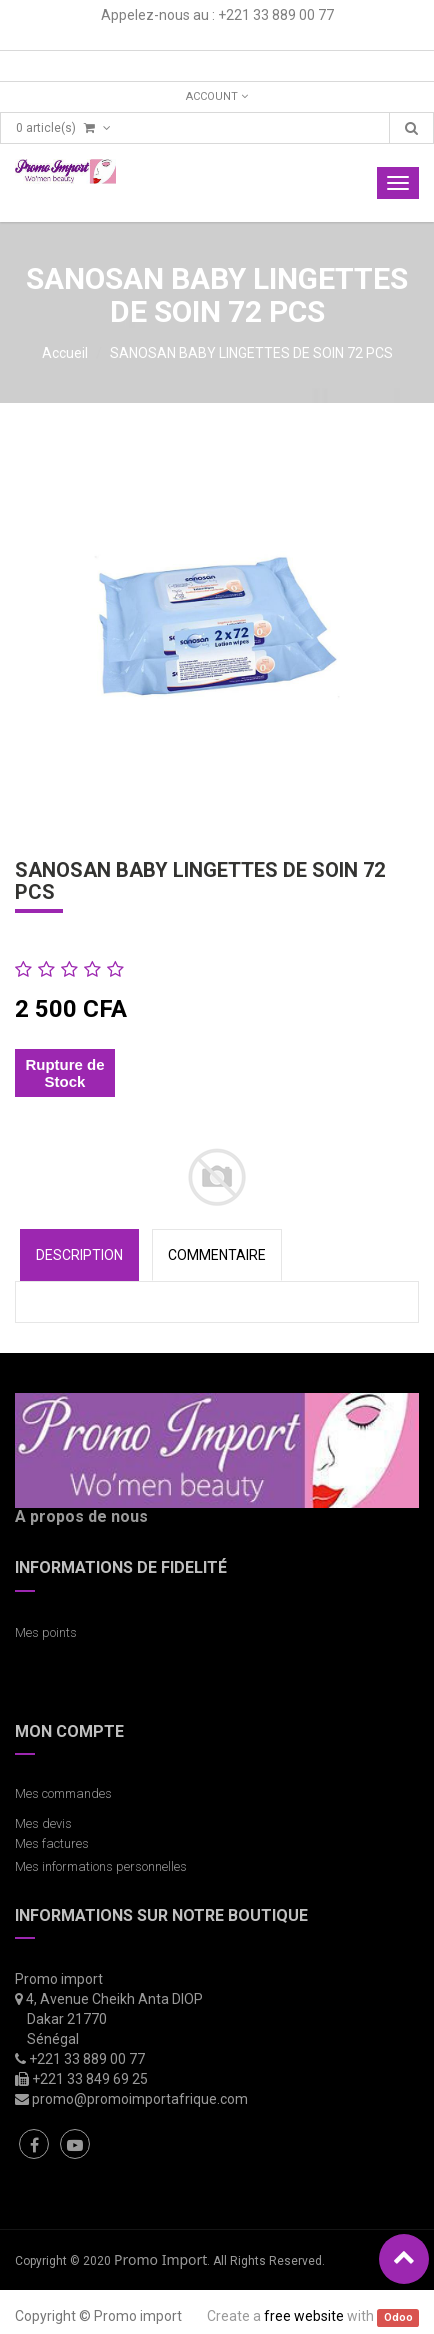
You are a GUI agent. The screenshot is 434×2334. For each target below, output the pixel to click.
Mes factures (52, 1843)
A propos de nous (81, 1516)
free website (304, 2316)
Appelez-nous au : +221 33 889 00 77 (217, 15)
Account (217, 96)
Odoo (398, 2317)
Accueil (65, 353)
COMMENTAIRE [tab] (217, 1255)
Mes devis (43, 1823)
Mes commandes (63, 1793)
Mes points (46, 1632)
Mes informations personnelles (104, 1866)
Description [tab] (79, 1255)
